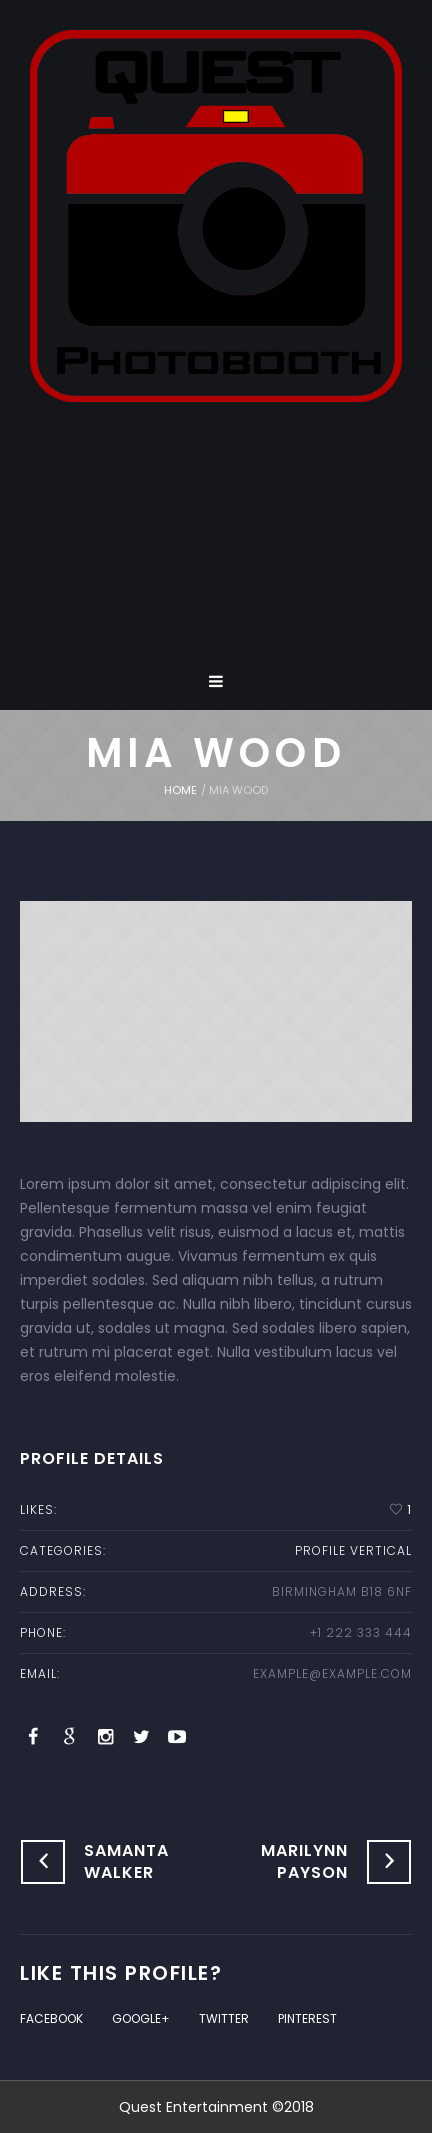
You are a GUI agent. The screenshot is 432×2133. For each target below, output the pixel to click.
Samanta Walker (126, 1861)
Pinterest (307, 2018)
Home (180, 790)
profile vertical (353, 1550)
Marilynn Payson (304, 1861)
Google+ (141, 2018)
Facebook (51, 2018)
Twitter (224, 2018)
